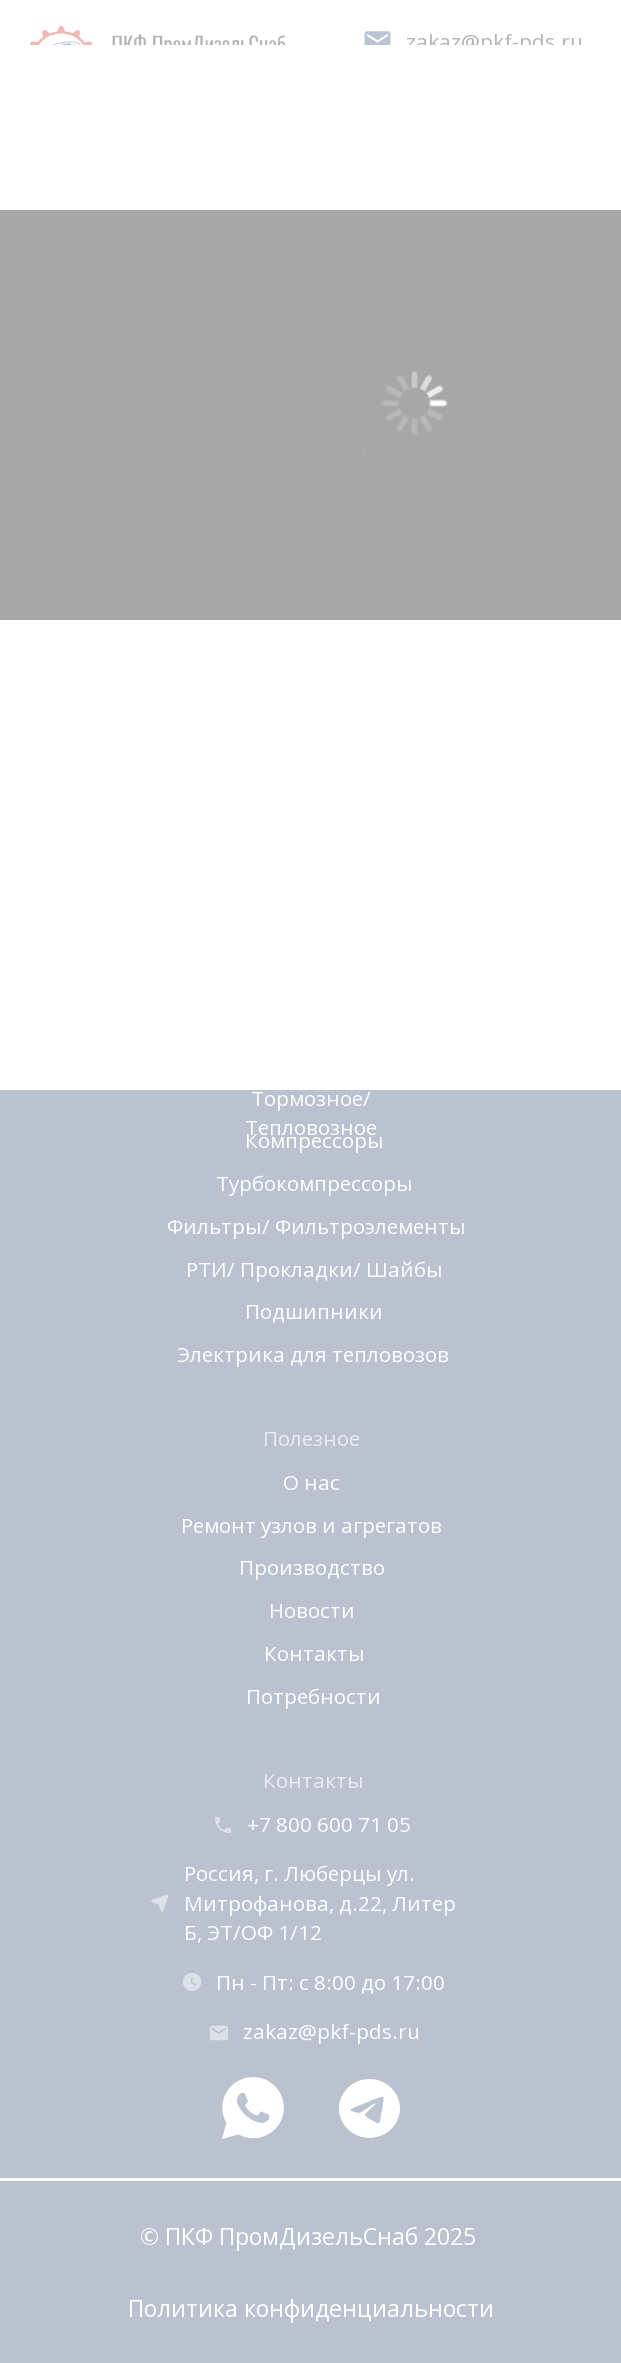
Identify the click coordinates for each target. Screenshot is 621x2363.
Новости (312, 1610)
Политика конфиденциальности (311, 2308)
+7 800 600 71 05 (329, 1824)
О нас (311, 1482)
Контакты (314, 1653)
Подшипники (314, 1311)
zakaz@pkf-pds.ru (331, 2031)
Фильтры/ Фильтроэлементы (316, 1226)
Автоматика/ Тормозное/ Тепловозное (311, 1098)
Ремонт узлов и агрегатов (311, 1525)
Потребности (313, 1696)
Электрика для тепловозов (313, 1354)
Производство (312, 1567)
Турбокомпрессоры (314, 1183)
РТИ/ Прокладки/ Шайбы (314, 1269)
